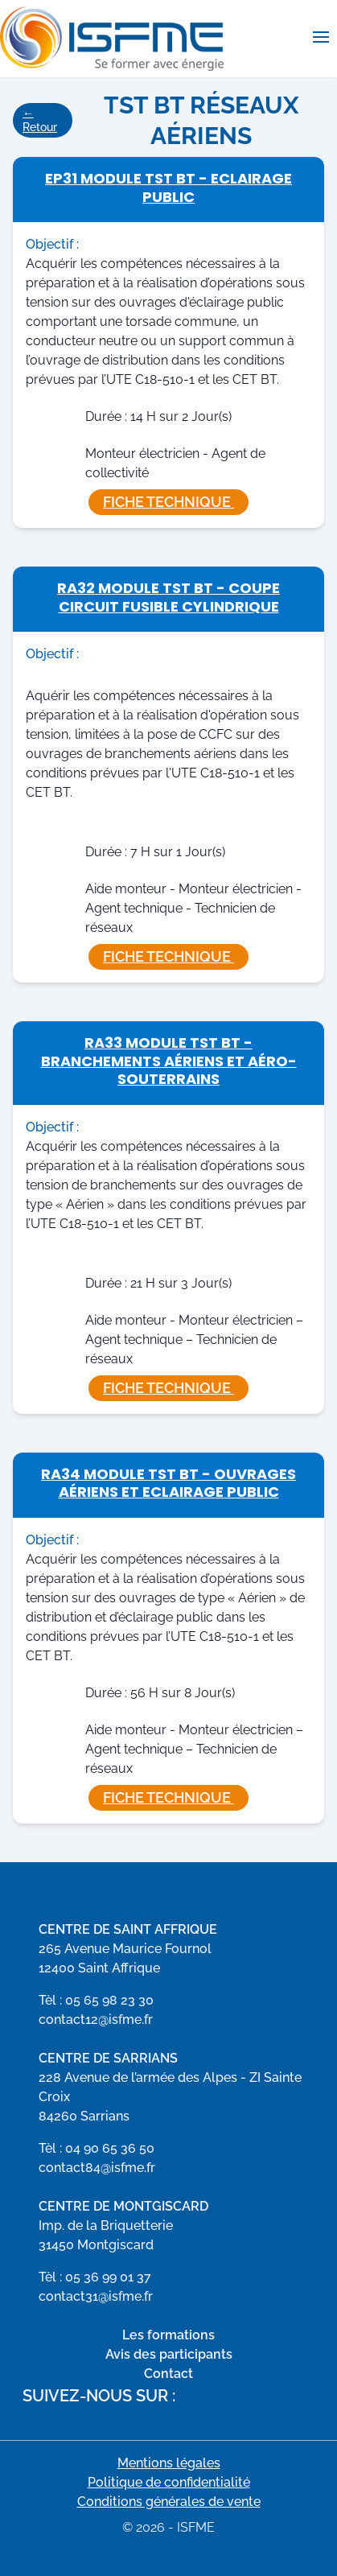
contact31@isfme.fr (96, 2296)
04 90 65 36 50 (109, 2148)
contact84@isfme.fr (97, 2167)
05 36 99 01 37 (108, 2277)
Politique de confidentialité (169, 2482)
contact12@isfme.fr (96, 2019)
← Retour (40, 120)
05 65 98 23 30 (109, 2000)
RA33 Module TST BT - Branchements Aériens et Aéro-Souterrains (169, 1060)
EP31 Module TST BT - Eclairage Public (168, 187)
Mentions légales (168, 2463)
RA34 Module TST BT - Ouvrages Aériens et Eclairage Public (168, 1483)
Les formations (168, 2335)
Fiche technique (168, 501)
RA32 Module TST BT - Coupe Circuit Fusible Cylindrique (168, 597)
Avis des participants (168, 2354)
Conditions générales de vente (169, 2501)
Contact (168, 2373)
